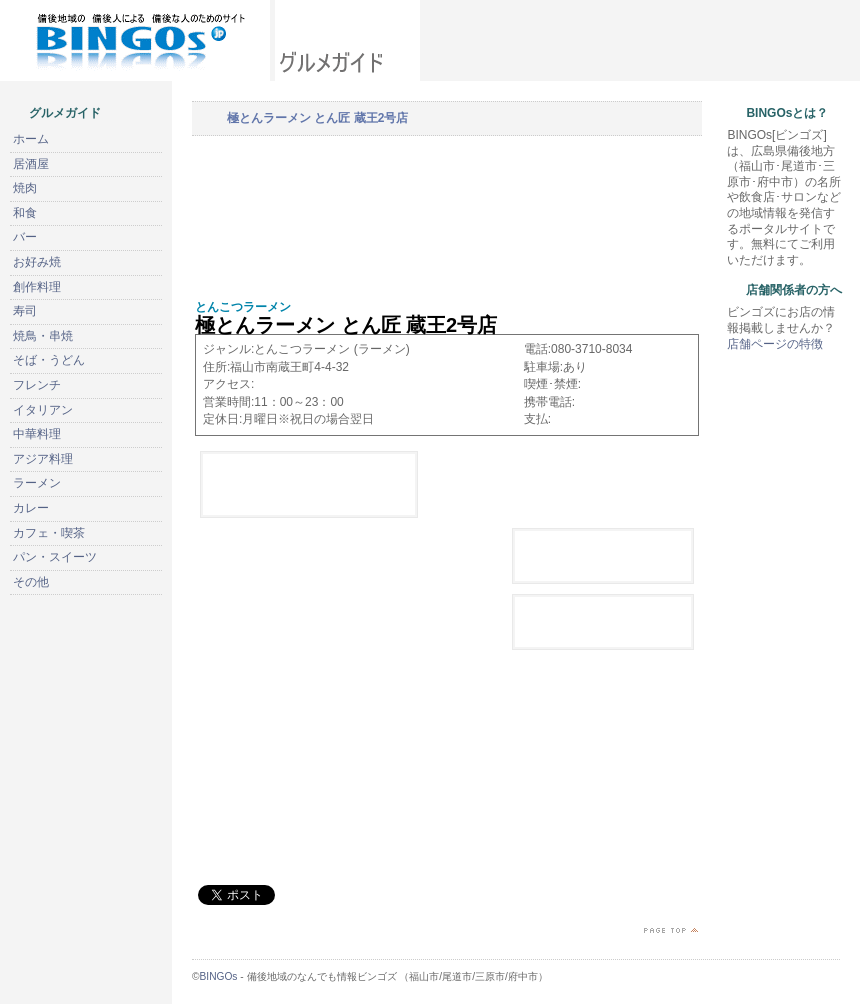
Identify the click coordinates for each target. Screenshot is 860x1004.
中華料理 (37, 434)
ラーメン (37, 483)
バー (25, 237)
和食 (25, 213)
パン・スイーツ (55, 557)
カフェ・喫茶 (49, 533)
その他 (31, 582)
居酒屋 (31, 164)
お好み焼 (37, 262)
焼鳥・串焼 (43, 336)
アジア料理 (43, 459)
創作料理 (37, 287)
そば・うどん (49, 360)
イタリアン (43, 410)
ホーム (31, 139)
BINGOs (219, 976)
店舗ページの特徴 (775, 344)
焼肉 (25, 188)
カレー (31, 508)
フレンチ (37, 385)
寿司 (25, 311)
